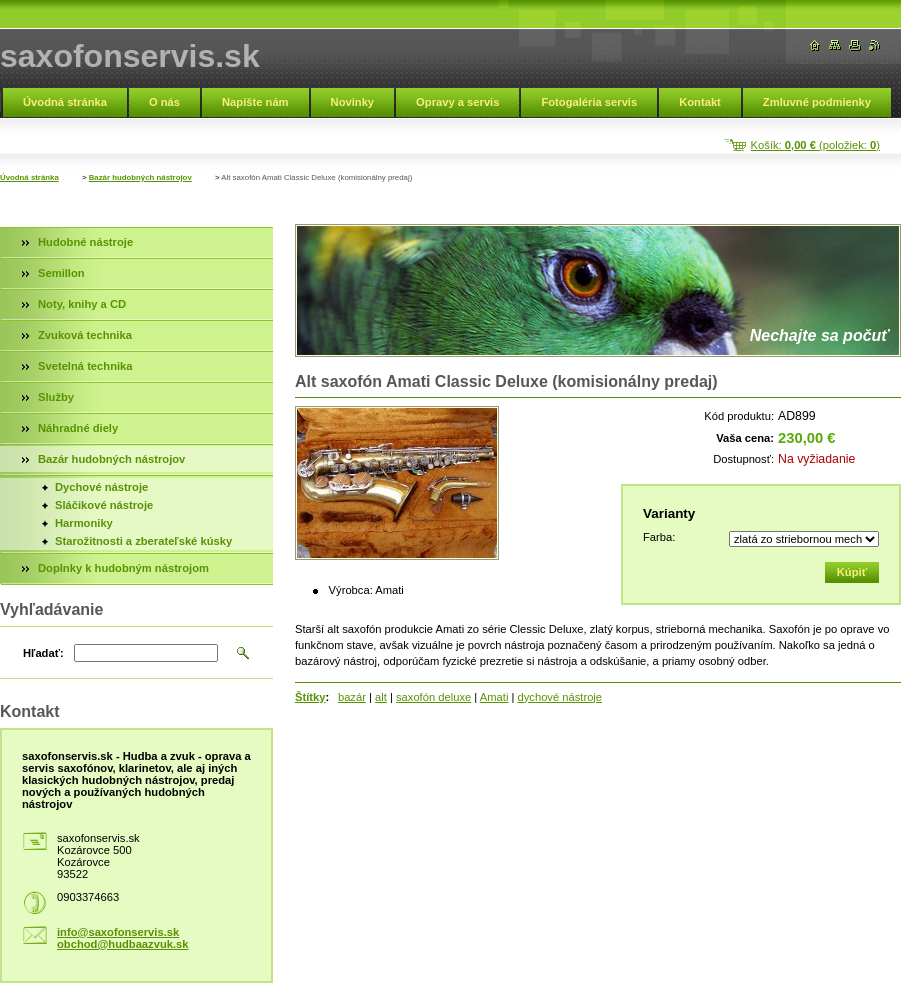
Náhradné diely (78, 428)
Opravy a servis (457, 102)
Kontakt (700, 102)
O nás (164, 102)
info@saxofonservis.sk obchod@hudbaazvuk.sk (123, 938)
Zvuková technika (85, 335)
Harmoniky (84, 523)
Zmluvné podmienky (817, 102)
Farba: (659, 537)
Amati (494, 697)
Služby (56, 397)
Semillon (61, 273)
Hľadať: (43, 653)
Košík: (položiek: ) (815, 145)
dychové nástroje (560, 697)
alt (381, 697)
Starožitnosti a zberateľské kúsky (143, 541)
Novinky (353, 102)
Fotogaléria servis (589, 102)
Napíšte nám (255, 102)
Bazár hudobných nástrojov (140, 177)
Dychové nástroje (101, 487)
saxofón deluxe (433, 697)
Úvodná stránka (65, 102)
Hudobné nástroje (85, 242)
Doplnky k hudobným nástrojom (123, 568)
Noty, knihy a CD (82, 304)
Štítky (310, 697)
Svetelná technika (85, 366)
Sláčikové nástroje (104, 505)
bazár (352, 697)
